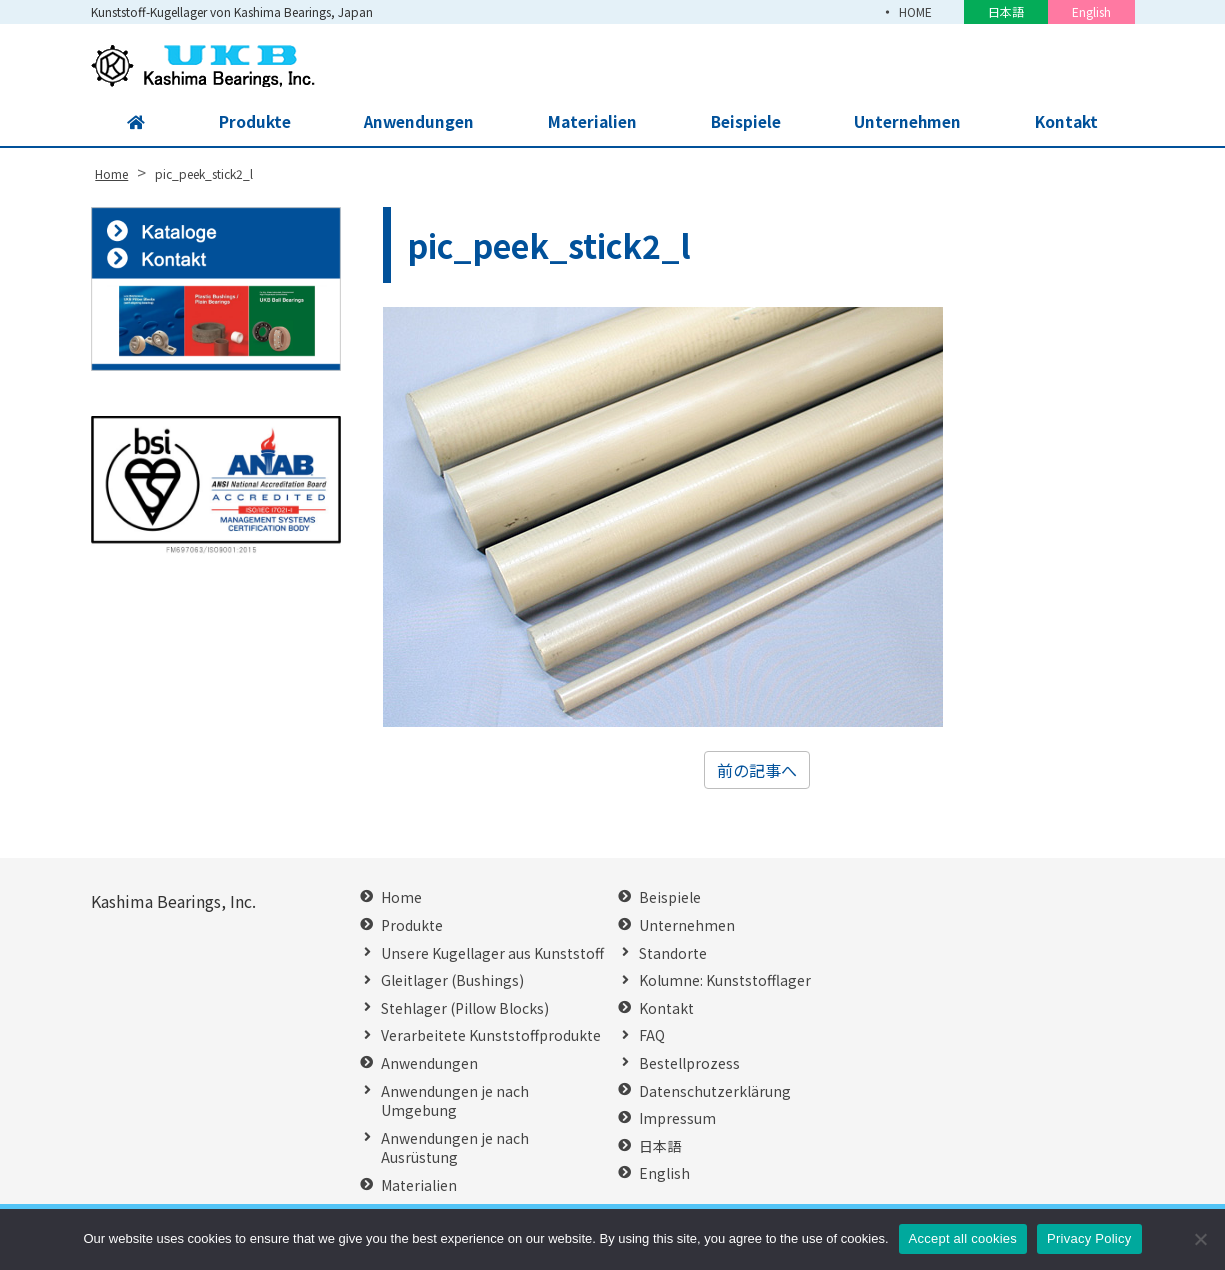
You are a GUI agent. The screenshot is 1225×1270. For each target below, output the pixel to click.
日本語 (1006, 11)
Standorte (673, 953)
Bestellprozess (689, 1063)
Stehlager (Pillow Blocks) (465, 1008)
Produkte (251, 122)
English (1091, 11)
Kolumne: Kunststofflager (725, 980)
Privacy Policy (1089, 1238)
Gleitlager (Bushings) (452, 980)
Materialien (590, 122)
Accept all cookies (963, 1238)
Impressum (677, 1118)
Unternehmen (907, 122)
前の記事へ (757, 770)
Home (401, 897)
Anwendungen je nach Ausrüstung (455, 1148)
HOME (915, 11)
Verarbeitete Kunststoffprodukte (491, 1035)
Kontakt (1066, 122)
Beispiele (744, 122)
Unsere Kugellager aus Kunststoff (492, 953)
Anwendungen (416, 122)
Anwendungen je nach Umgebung (455, 1101)
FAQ (652, 1035)
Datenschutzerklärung (715, 1091)
